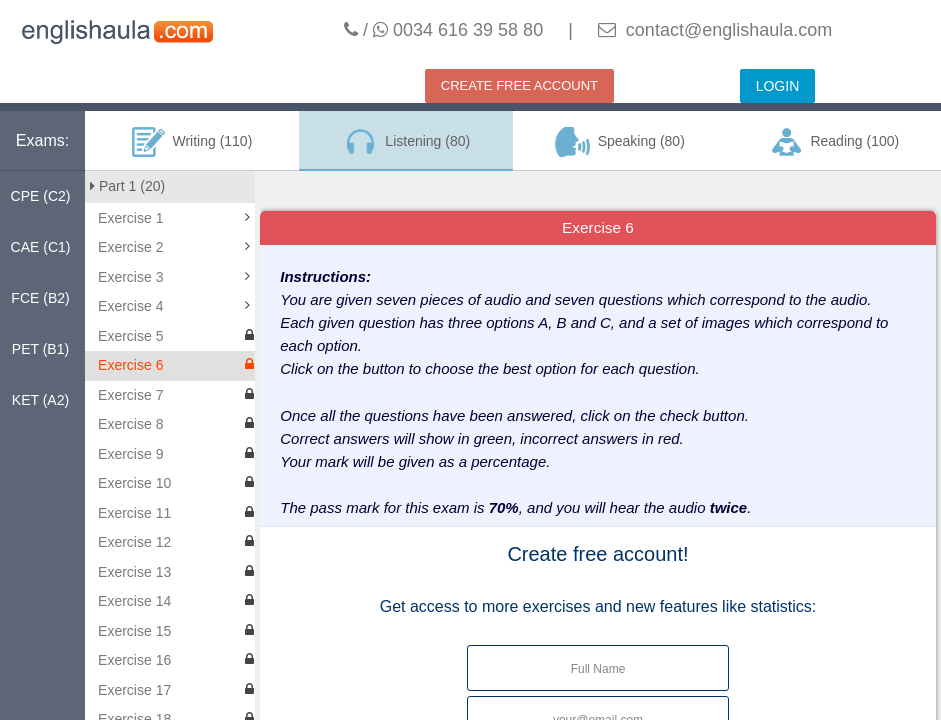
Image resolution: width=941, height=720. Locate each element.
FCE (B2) (40, 298)
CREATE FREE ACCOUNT (519, 85)
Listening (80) (406, 142)
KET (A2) (40, 400)
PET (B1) (40, 349)
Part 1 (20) (127, 186)
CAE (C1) (41, 247)
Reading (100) (834, 142)
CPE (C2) (41, 196)
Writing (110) (192, 142)
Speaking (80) (620, 142)
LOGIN (778, 86)
